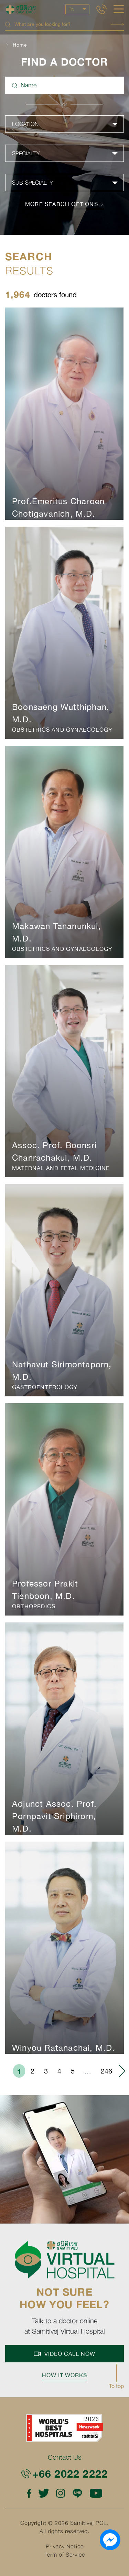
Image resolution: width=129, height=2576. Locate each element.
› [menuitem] (122, 2071)
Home (20, 45)
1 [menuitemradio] (19, 2071)
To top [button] (116, 2386)
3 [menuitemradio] (46, 2071)
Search (117, 24)
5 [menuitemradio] (73, 2071)
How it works (64, 2379)
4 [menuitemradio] (59, 2071)
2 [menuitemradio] (32, 2071)
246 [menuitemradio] (106, 2071)
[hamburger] (119, 9)
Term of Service (64, 2554)
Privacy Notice (65, 2546)
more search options (64, 204)
